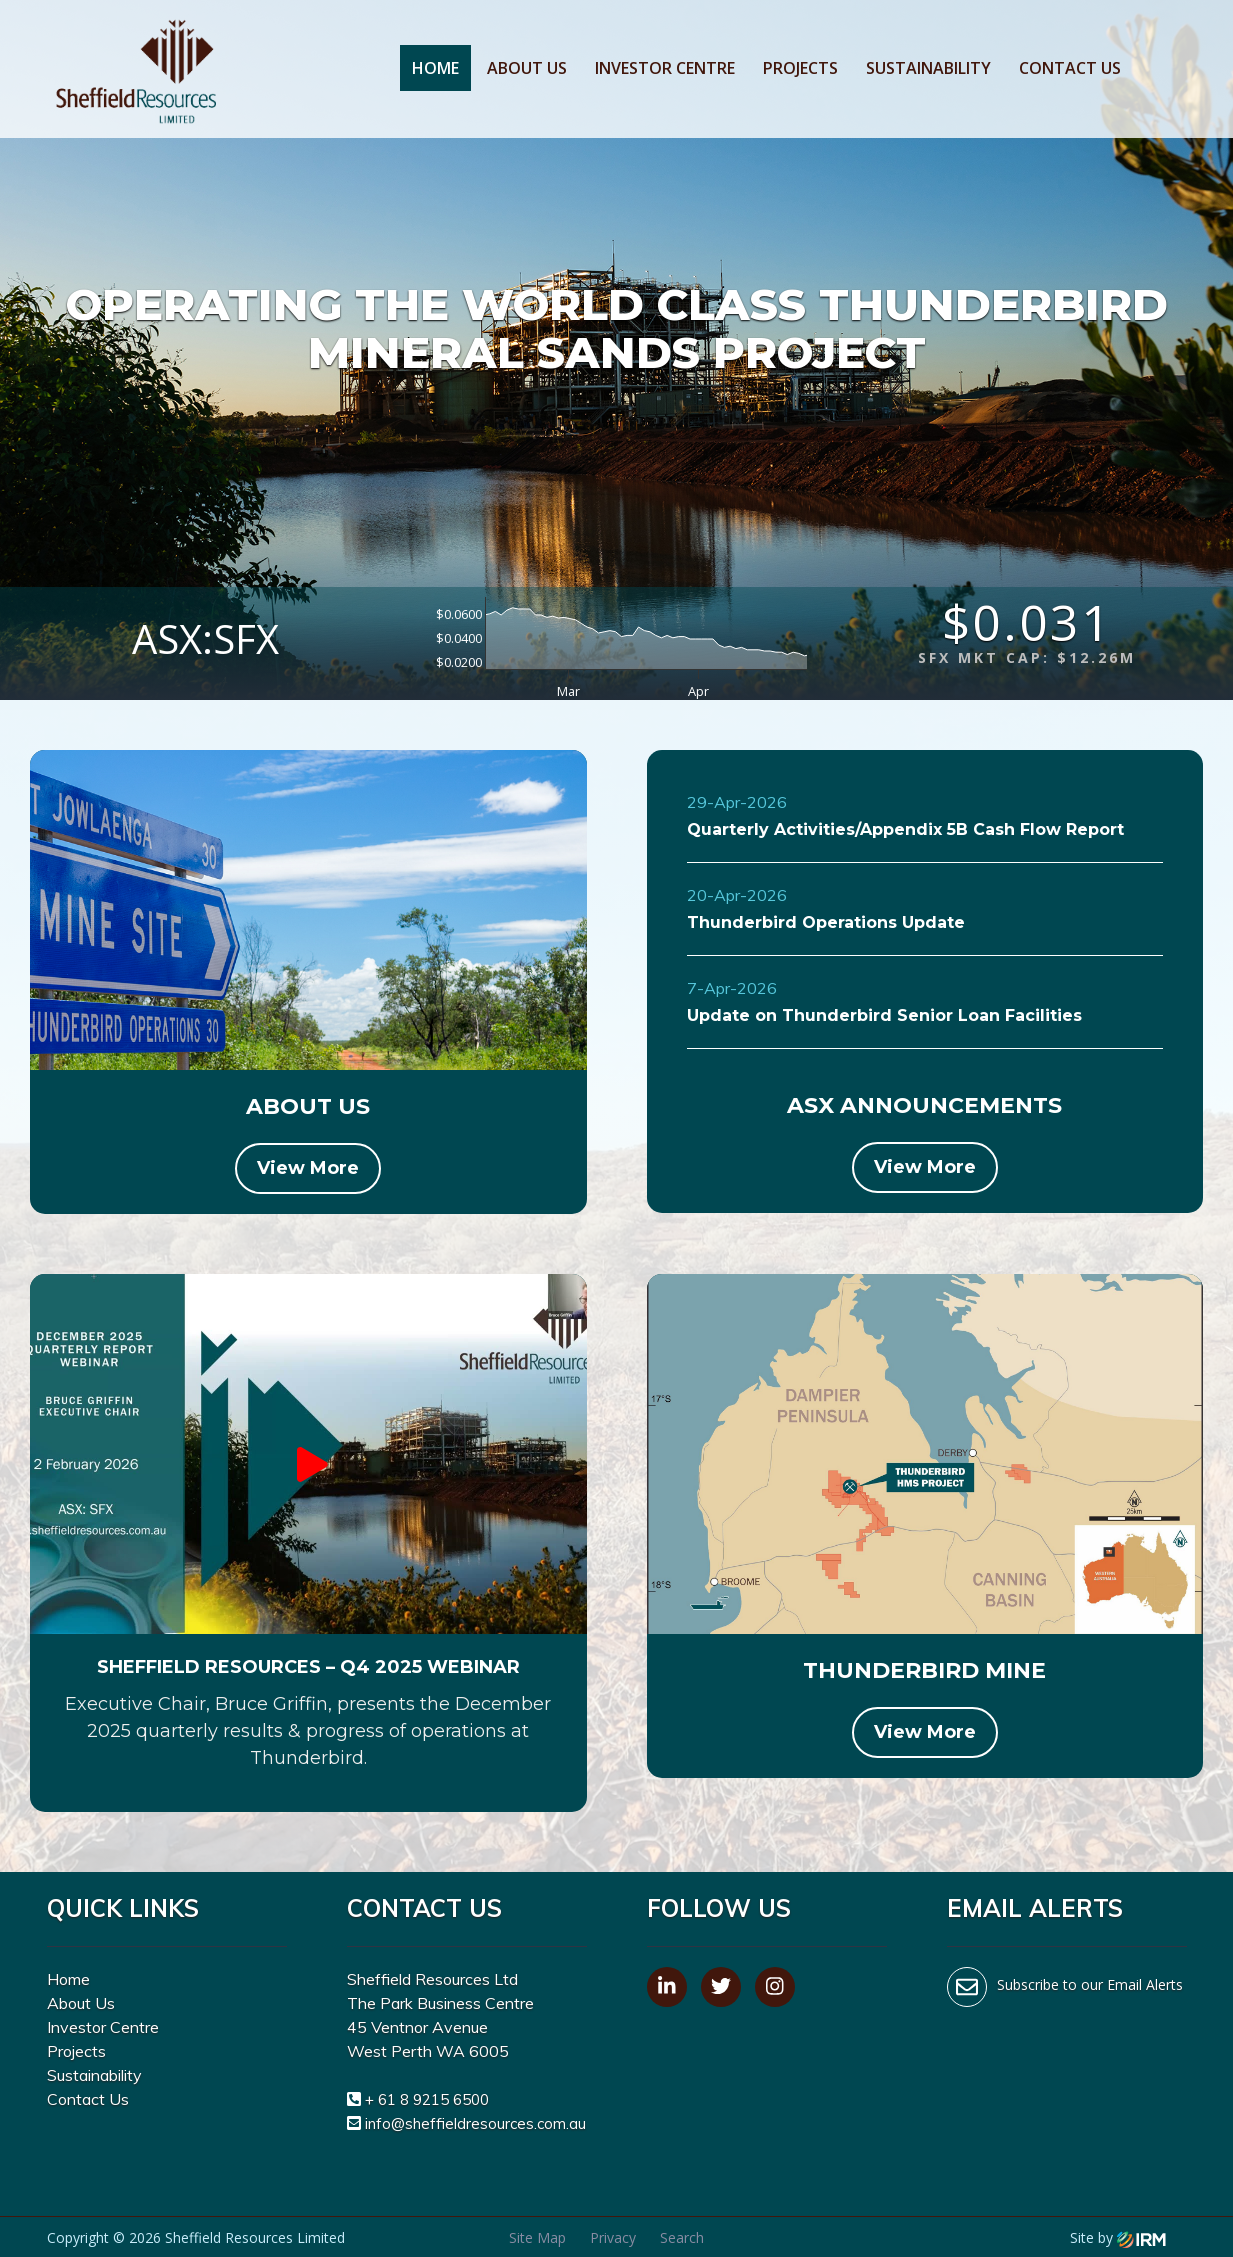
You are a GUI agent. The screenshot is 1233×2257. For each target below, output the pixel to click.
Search (682, 2237)
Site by (1118, 2237)
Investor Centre (665, 68)
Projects (800, 68)
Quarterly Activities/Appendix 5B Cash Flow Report (905, 829)
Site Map (537, 2237)
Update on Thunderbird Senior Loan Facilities (884, 1015)
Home (435, 68)
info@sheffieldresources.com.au (475, 2123)
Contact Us (1070, 68)
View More (308, 1168)
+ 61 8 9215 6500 (427, 2099)
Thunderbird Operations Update (826, 922)
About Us (527, 68)
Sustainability (928, 68)
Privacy (613, 2237)
